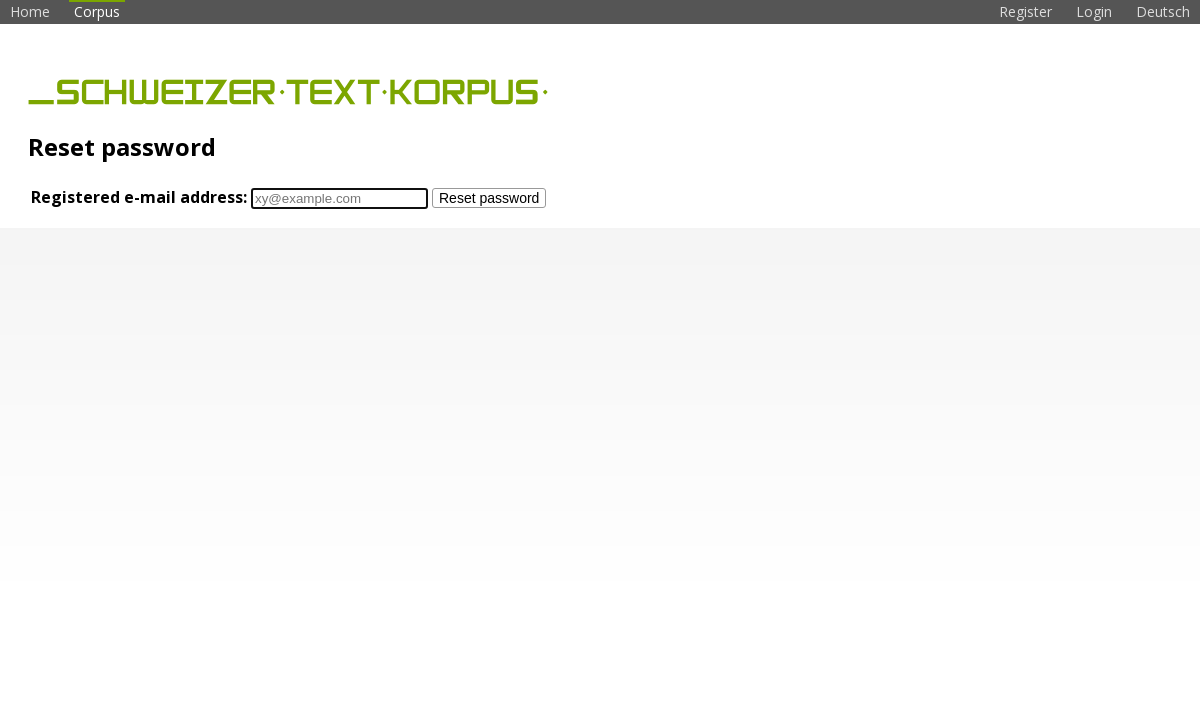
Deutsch (1163, 11)
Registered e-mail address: (139, 197)
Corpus (97, 11)
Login (1094, 11)
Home (30, 11)
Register (1025, 11)
